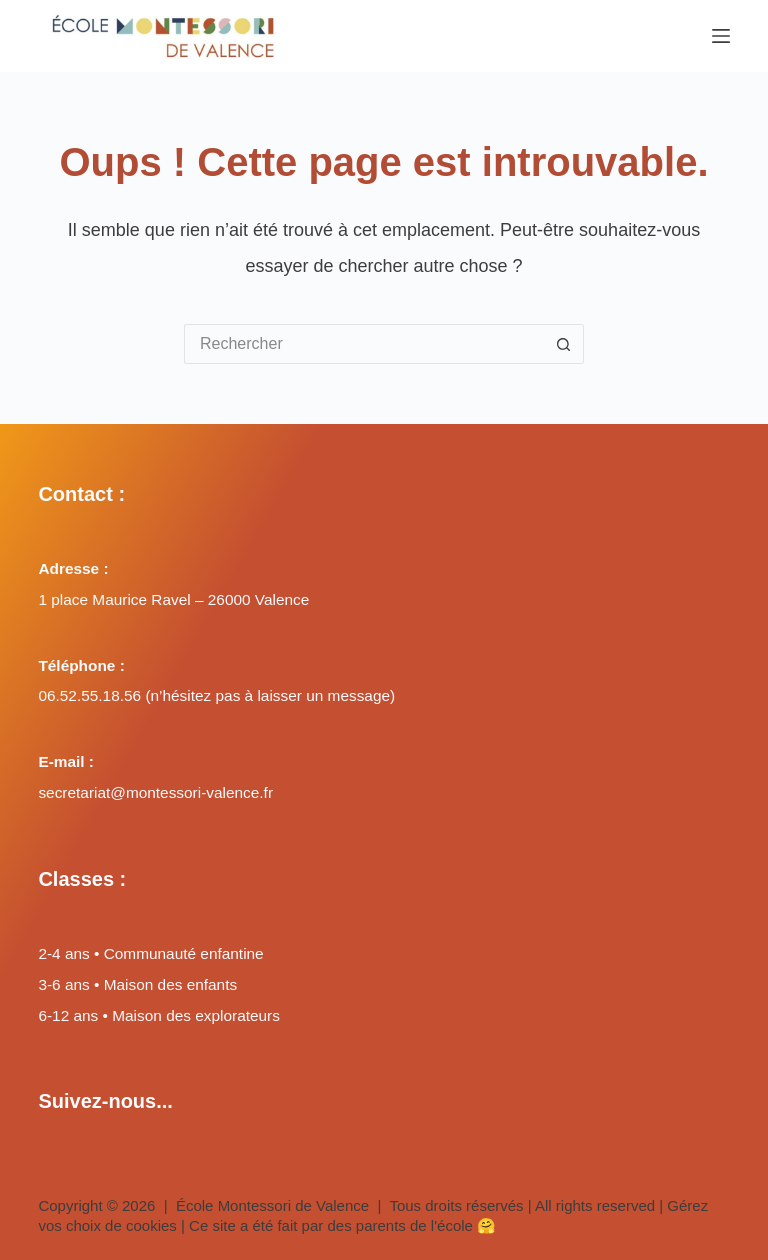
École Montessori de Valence (272, 1205)
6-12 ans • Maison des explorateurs (159, 1015)
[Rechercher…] (364, 344)
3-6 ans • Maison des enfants (137, 984)
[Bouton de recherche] (564, 344)
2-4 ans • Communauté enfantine (150, 953)
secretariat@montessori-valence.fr (155, 792)
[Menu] (721, 36)
